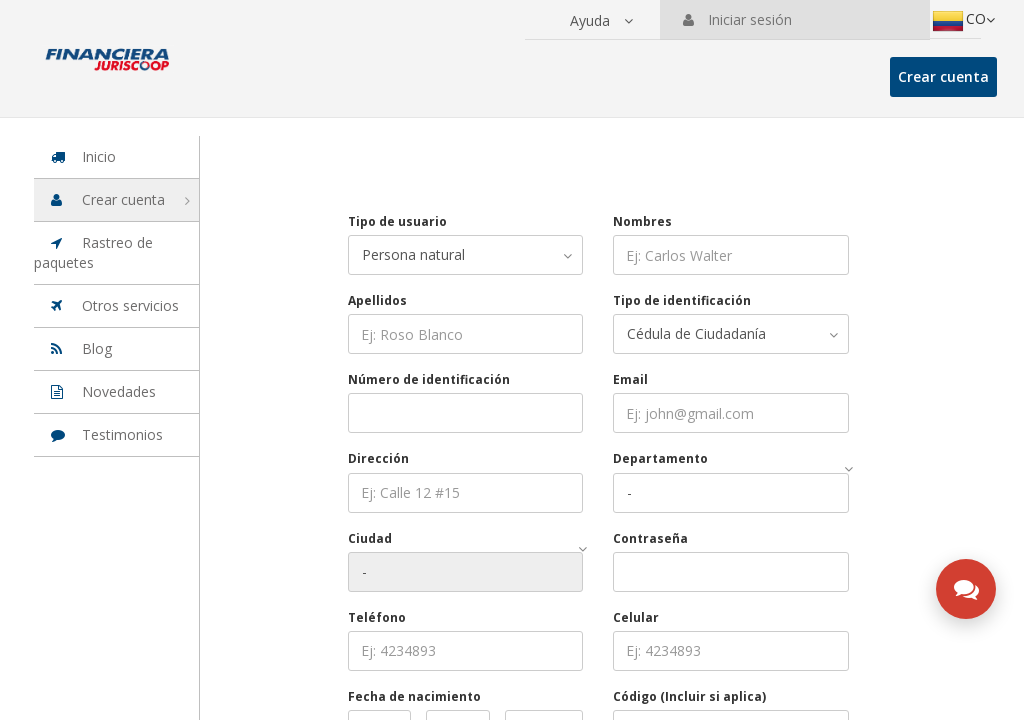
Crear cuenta (943, 76)
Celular (636, 617)
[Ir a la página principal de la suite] (108, 50)
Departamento (660, 458)
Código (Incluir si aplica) (689, 696)
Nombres (642, 221)
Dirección (378, 458)
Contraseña (650, 538)
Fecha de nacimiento (414, 696)
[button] (601, 21)
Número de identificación (429, 379)
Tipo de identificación (682, 300)
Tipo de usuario (397, 221)
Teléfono (377, 617)
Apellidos (377, 300)
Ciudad (370, 538)
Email (630, 379)
